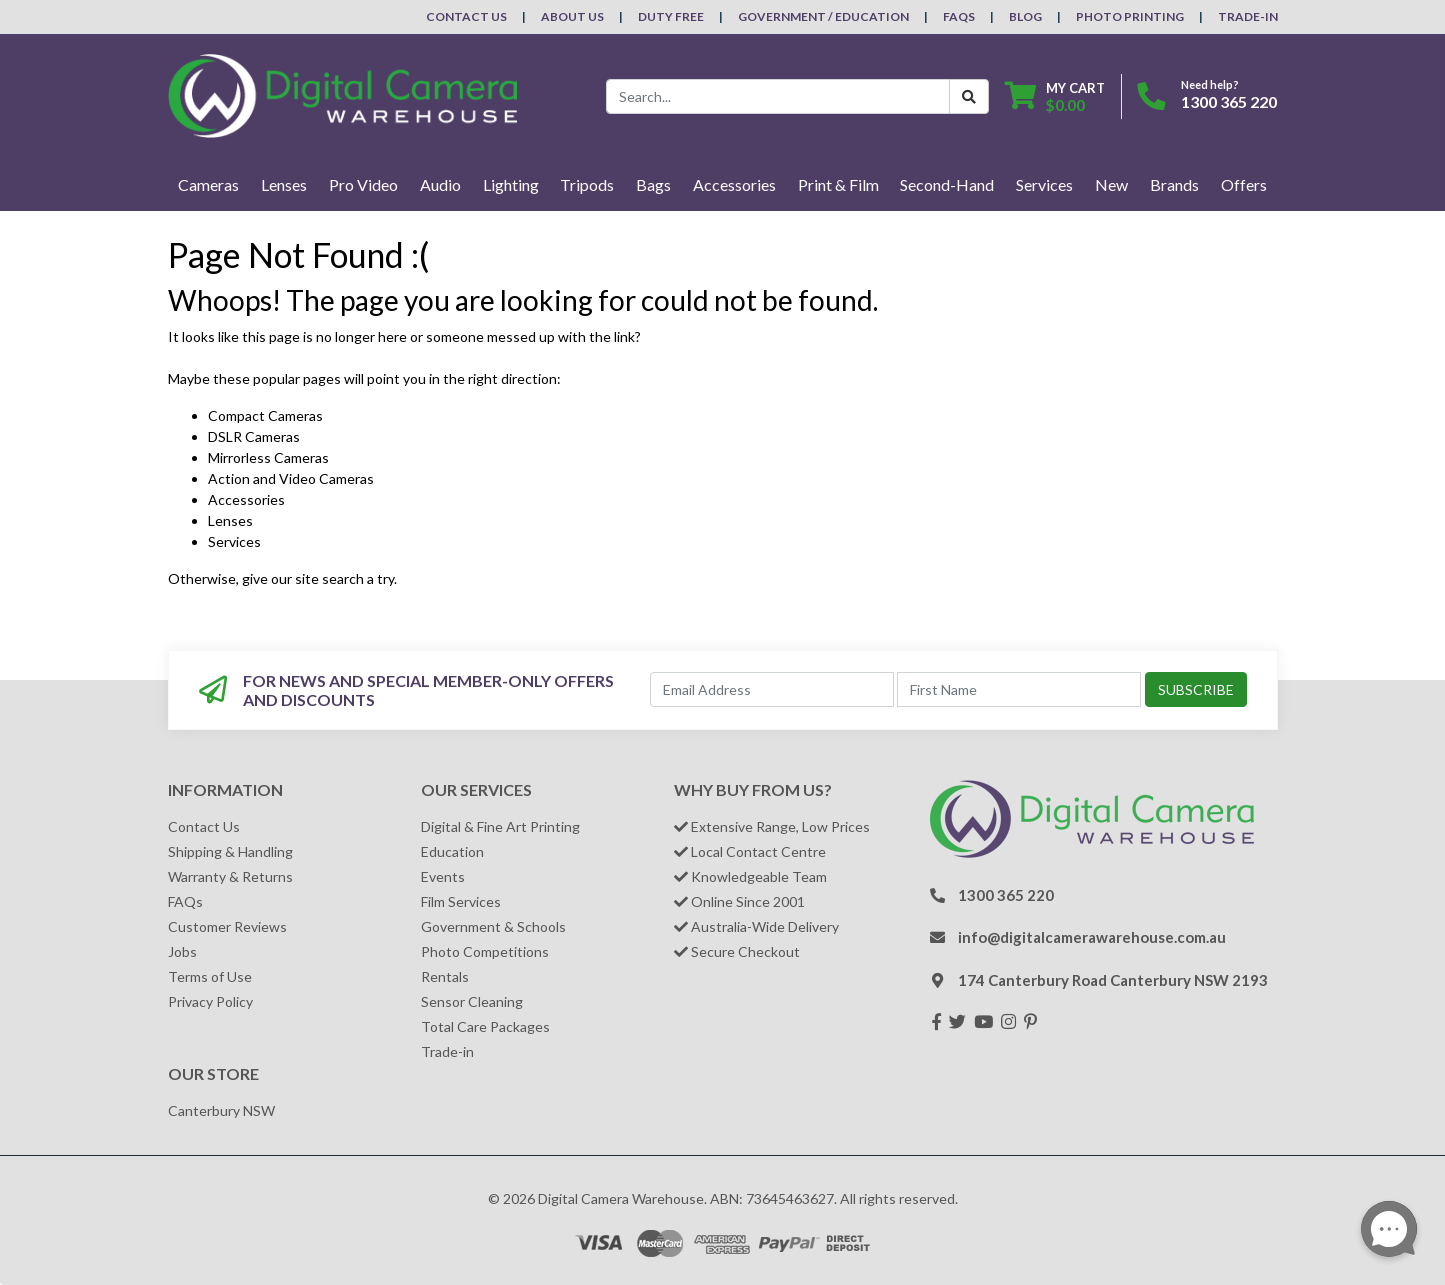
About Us (572, 16)
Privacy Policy (210, 1001)
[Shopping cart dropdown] (1055, 96)
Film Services (461, 901)
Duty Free (671, 16)
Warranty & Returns (230, 876)
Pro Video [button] (363, 184)
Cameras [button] (208, 184)
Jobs (182, 951)
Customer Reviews (227, 926)
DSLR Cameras (254, 436)
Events (443, 876)
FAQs (959, 16)
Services (234, 541)
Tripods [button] (587, 184)
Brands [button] (1174, 184)
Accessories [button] (734, 184)
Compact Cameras (265, 415)
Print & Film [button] (838, 184)
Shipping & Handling (230, 851)
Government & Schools (493, 926)
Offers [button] (1244, 184)
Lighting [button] (511, 184)
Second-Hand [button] (947, 184)
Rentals (445, 976)
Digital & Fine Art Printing (500, 826)
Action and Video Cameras (291, 478)
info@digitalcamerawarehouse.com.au (1092, 937)
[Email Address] (772, 689)
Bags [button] (653, 184)
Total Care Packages (485, 1026)
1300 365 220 (1229, 101)
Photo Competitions (485, 951)
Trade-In (1248, 16)
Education (452, 851)
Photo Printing (1130, 16)
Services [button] (1044, 184)
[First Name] (1019, 689)
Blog (1025, 16)
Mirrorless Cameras (268, 457)
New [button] (1111, 184)
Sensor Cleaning (472, 1001)
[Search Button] (969, 96)
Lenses (230, 520)
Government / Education (823, 16)
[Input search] (778, 96)
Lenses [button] (284, 184)
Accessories (246, 499)
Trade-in (447, 1051)
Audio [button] (440, 184)
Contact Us (466, 16)
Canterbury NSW (221, 1110)
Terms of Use (210, 976)
